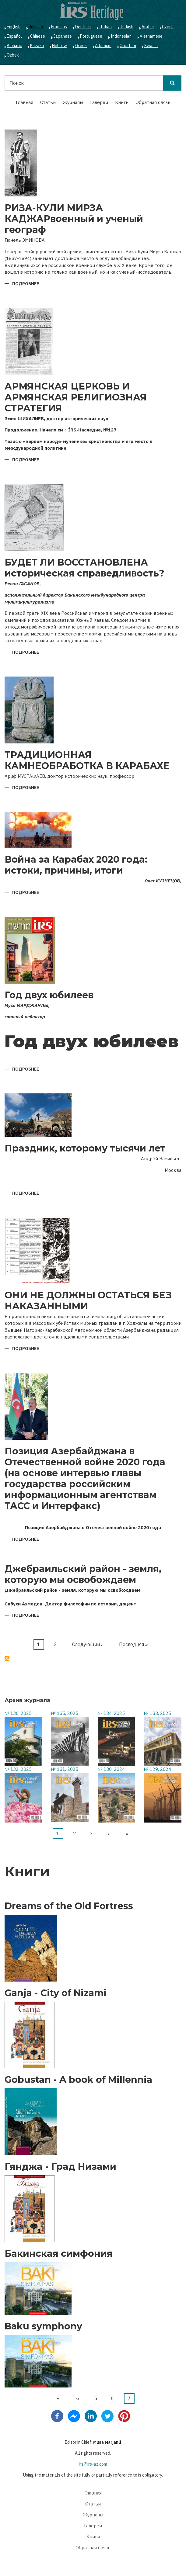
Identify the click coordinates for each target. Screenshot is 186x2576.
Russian (36, 26)
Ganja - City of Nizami (56, 1993)
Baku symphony (43, 2326)
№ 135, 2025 (64, 1713)
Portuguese (91, 36)
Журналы (73, 102)
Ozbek (13, 55)
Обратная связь (152, 102)
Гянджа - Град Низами (60, 2166)
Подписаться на (7, 1658)
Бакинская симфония (59, 2253)
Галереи (99, 102)
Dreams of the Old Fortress (69, 1906)
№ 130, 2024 (111, 1769)
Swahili (151, 45)
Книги (121, 102)
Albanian (103, 45)
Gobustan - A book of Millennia (78, 2079)
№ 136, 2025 (18, 1713)
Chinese (37, 36)
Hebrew (59, 45)
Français (59, 26)
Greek (81, 45)
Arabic (148, 26)
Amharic (14, 45)
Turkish (126, 26)
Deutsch (83, 26)
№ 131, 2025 (64, 1769)
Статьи (48, 102)
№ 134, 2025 (111, 1713)
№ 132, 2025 (18, 1769)
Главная (24, 102)
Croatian (128, 45)
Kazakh (37, 45)
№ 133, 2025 (157, 1713)
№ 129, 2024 (157, 1769)
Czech (168, 26)
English (13, 26)
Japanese (62, 36)
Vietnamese (151, 36)
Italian (105, 26)
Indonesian (121, 36)
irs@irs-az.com (93, 2464)
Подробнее (25, 284)
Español (14, 36)
